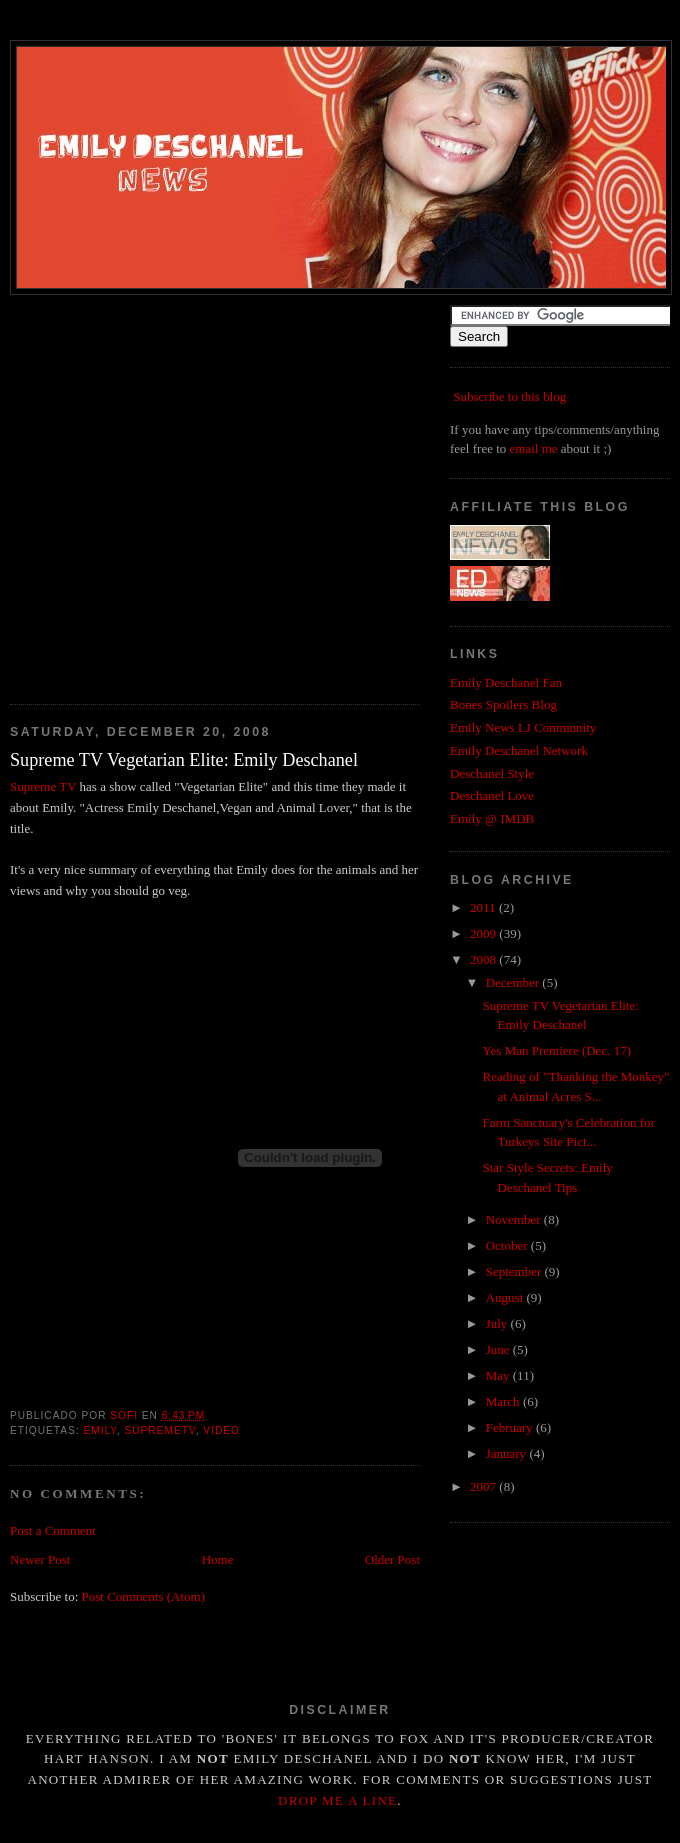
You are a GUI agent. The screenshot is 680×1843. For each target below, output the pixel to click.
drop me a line (337, 1800)
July (498, 1323)
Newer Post (40, 1559)
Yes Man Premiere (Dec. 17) (556, 1050)
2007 (484, 1486)
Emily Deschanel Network (519, 750)
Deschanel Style (492, 773)
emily (99, 1430)
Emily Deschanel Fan (506, 682)
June (499, 1349)
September (515, 1271)
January (508, 1453)
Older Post (392, 1559)
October (508, 1245)
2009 (484, 933)
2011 (484, 907)
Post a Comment (53, 1530)
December (514, 982)
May (499, 1375)
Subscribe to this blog (509, 396)
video (221, 1430)
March (504, 1401)
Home (218, 1559)
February (511, 1427)
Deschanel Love (492, 795)
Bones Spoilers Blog (503, 704)
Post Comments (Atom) (144, 1596)
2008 (484, 959)
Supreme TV (43, 786)
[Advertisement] (187, 492)
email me (534, 448)
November (515, 1219)
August (506, 1297)
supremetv (159, 1430)
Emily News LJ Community (523, 727)
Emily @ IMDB (492, 818)
